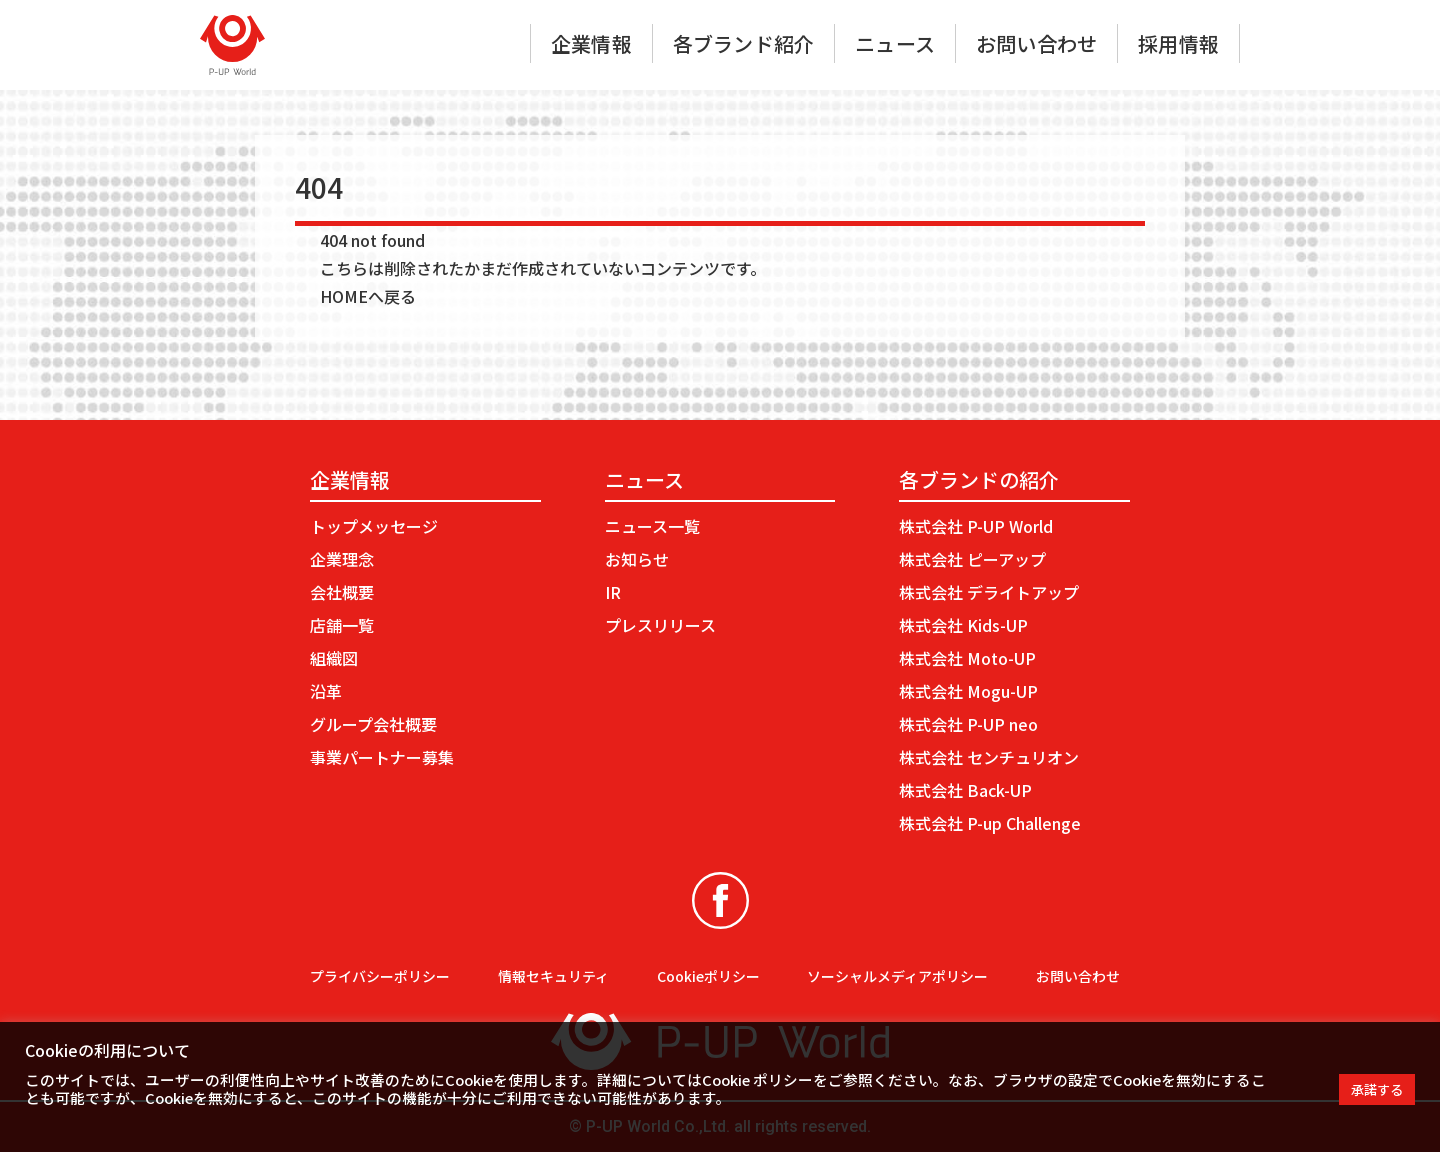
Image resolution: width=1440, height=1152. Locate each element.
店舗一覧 (342, 625)
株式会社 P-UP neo (968, 724)
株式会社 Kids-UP (963, 625)
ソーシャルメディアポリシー (897, 976)
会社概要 (342, 592)
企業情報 (591, 43)
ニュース (895, 43)
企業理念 (342, 559)
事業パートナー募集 (382, 757)
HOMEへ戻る (368, 296)
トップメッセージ (374, 526)
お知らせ (637, 559)
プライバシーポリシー (380, 976)
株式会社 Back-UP (965, 790)
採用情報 (1178, 43)
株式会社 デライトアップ (989, 592)
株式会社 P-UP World (976, 526)
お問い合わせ (1036, 43)
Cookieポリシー (708, 976)
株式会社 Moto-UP (967, 658)
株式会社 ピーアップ (972, 559)
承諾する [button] (1377, 1089)
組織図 (334, 658)
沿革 (326, 691)
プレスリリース (660, 625)
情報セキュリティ (553, 976)
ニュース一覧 (652, 526)
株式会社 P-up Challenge (990, 823)
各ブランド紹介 (743, 43)
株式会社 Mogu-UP (968, 691)
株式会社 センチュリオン (989, 757)
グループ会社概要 (373, 724)
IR (613, 592)
